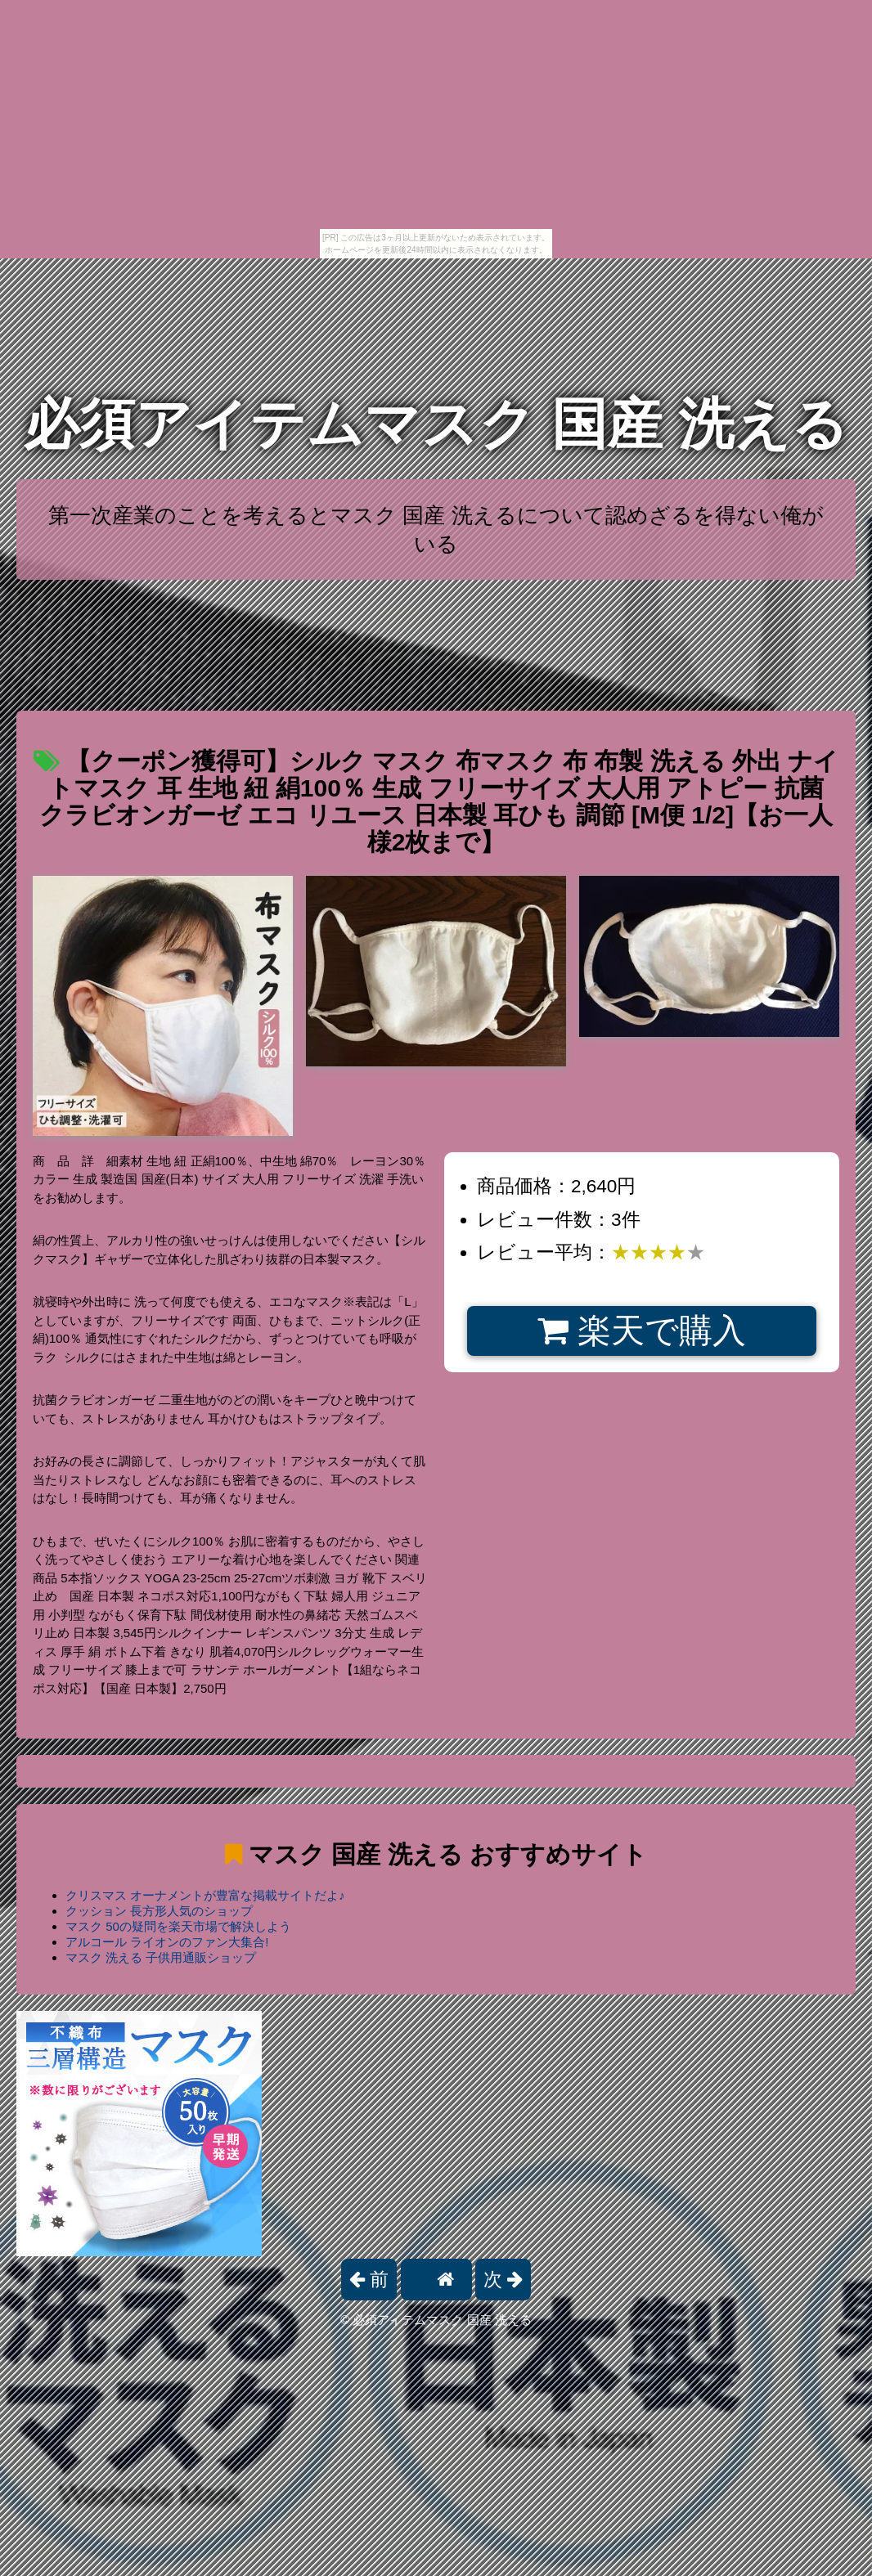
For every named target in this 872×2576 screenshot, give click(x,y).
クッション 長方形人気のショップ (159, 1911)
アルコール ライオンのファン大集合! (166, 1942)
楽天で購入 (641, 1330)
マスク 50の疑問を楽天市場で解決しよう (178, 1926)
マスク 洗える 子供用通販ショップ (160, 1957)
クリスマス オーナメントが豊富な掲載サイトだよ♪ (205, 1895)
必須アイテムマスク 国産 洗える (436, 424)
